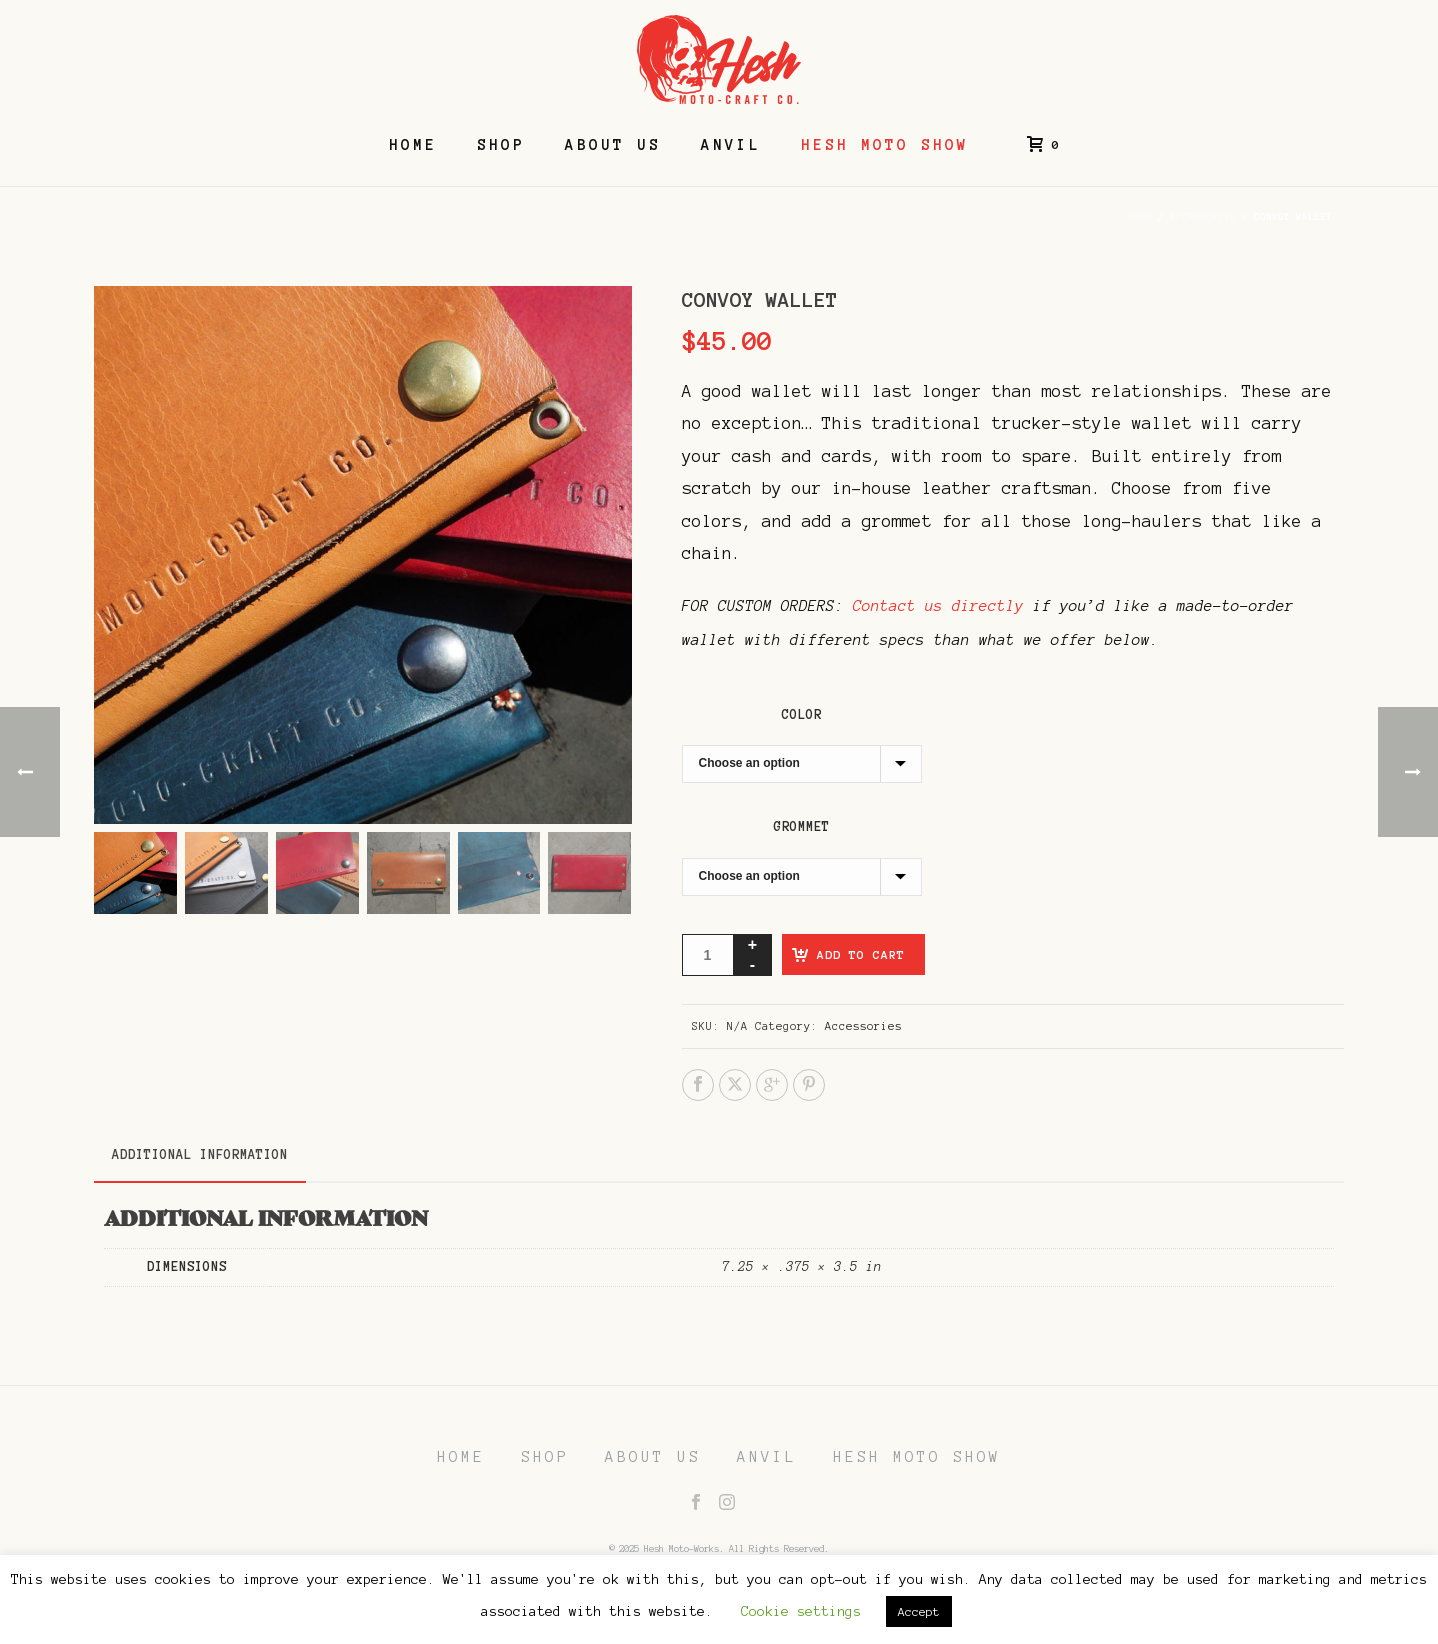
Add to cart (861, 954)
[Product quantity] (708, 955)
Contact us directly (938, 606)
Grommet (802, 827)
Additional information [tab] (200, 1155)
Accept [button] (919, 1611)
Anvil (731, 145)
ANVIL (767, 1457)
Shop (501, 145)
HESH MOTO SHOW (917, 1457)
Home (413, 145)
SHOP (545, 1457)
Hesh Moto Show (885, 145)
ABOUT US (653, 1457)
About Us (613, 145)
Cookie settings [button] (801, 1611)
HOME (461, 1457)
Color (802, 715)
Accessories (1203, 217)
